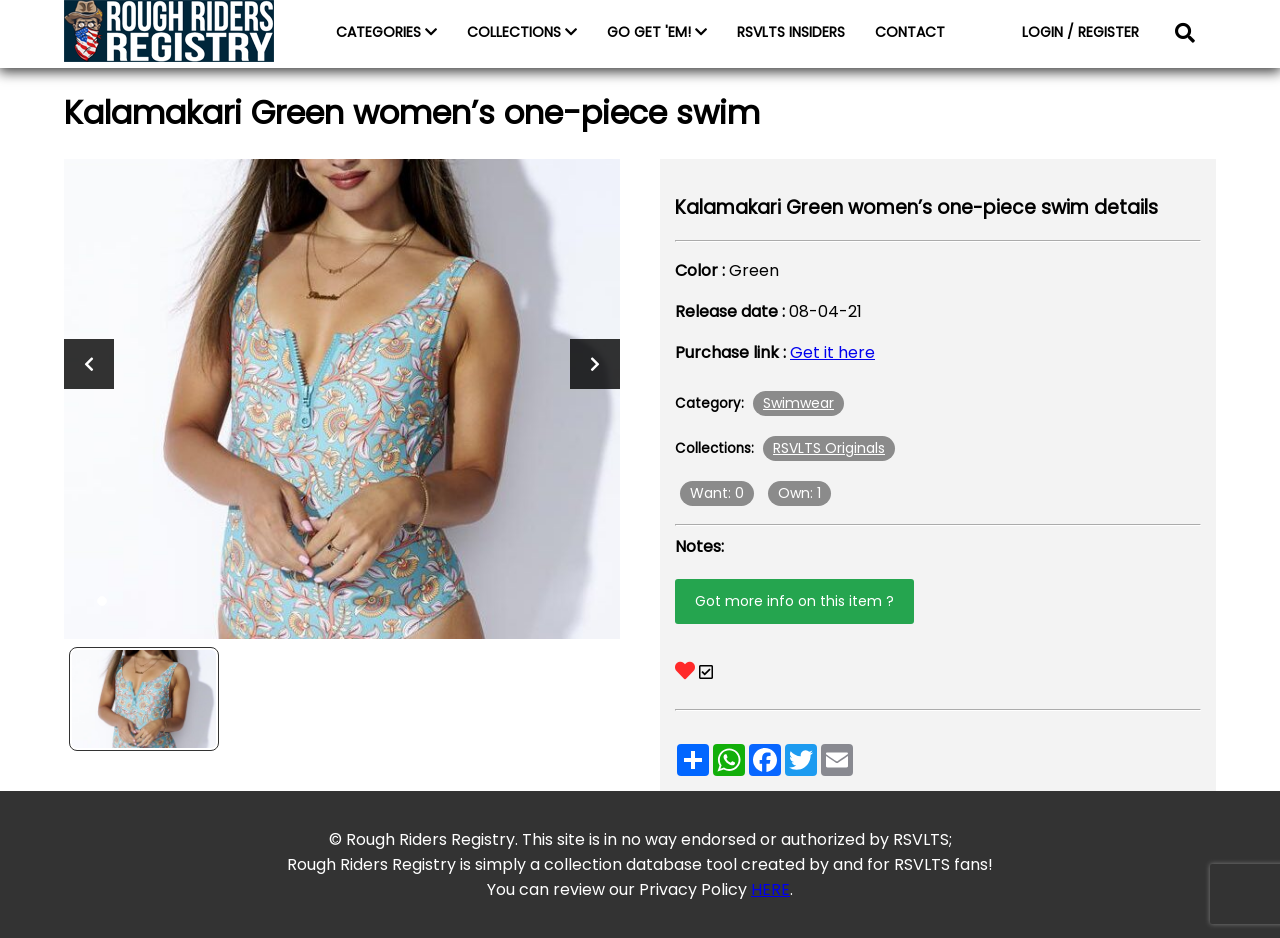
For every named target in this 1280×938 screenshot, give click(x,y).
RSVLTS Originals (829, 448)
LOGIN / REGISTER (1080, 32)
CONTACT (910, 32)
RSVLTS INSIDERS (791, 32)
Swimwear (798, 403)
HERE (770, 889)
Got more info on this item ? (794, 601)
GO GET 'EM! (657, 32)
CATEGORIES (386, 32)
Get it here (832, 352)
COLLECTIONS (522, 32)
